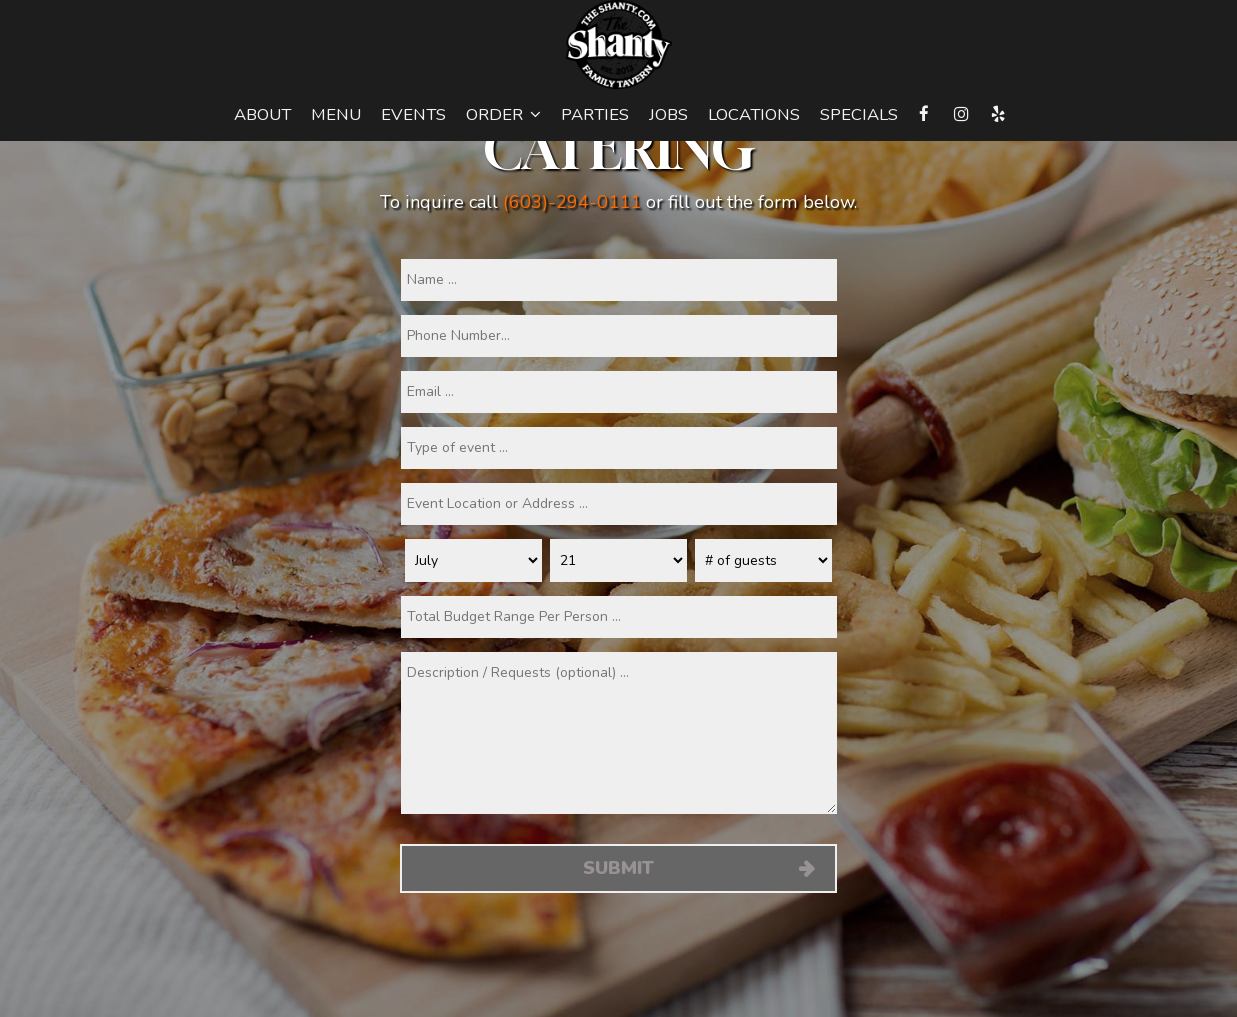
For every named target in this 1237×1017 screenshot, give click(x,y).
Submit (618, 868)
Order (503, 115)
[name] (619, 280)
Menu (336, 115)
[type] (619, 448)
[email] (619, 392)
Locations (754, 115)
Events (413, 115)
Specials (859, 115)
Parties (595, 115)
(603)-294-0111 (572, 202)
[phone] (619, 336)
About (262, 115)
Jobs (668, 115)
